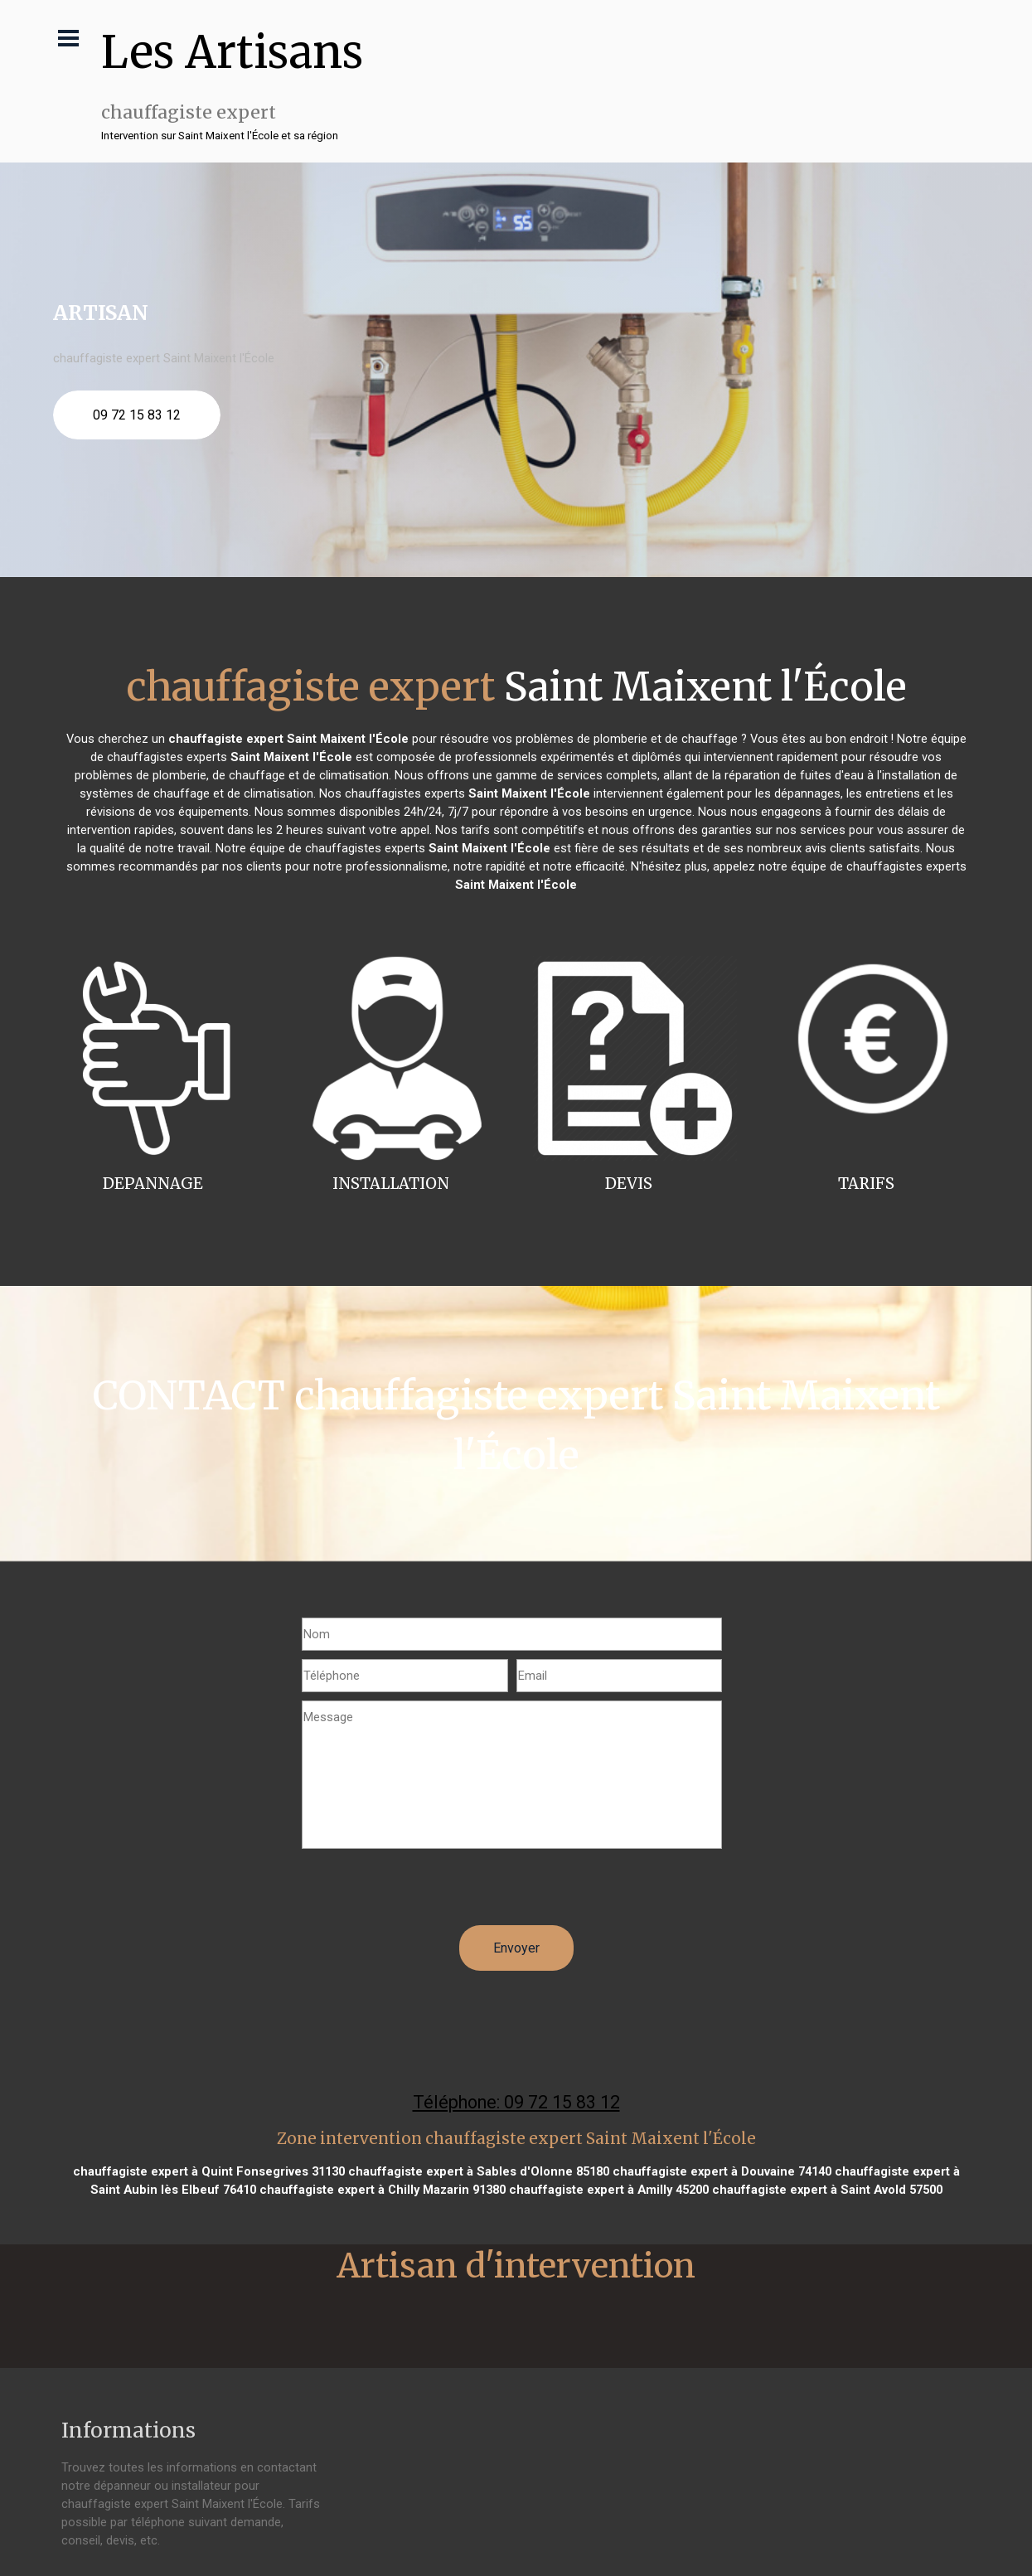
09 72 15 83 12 (137, 415)
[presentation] (428, 1892)
